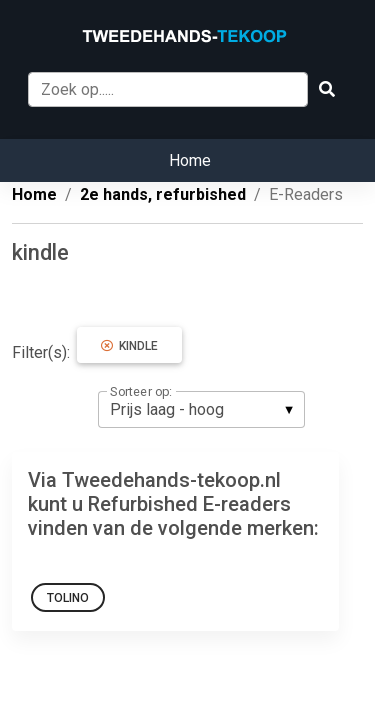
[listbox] (201, 409)
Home (190, 160)
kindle (129, 346)
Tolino (68, 598)
